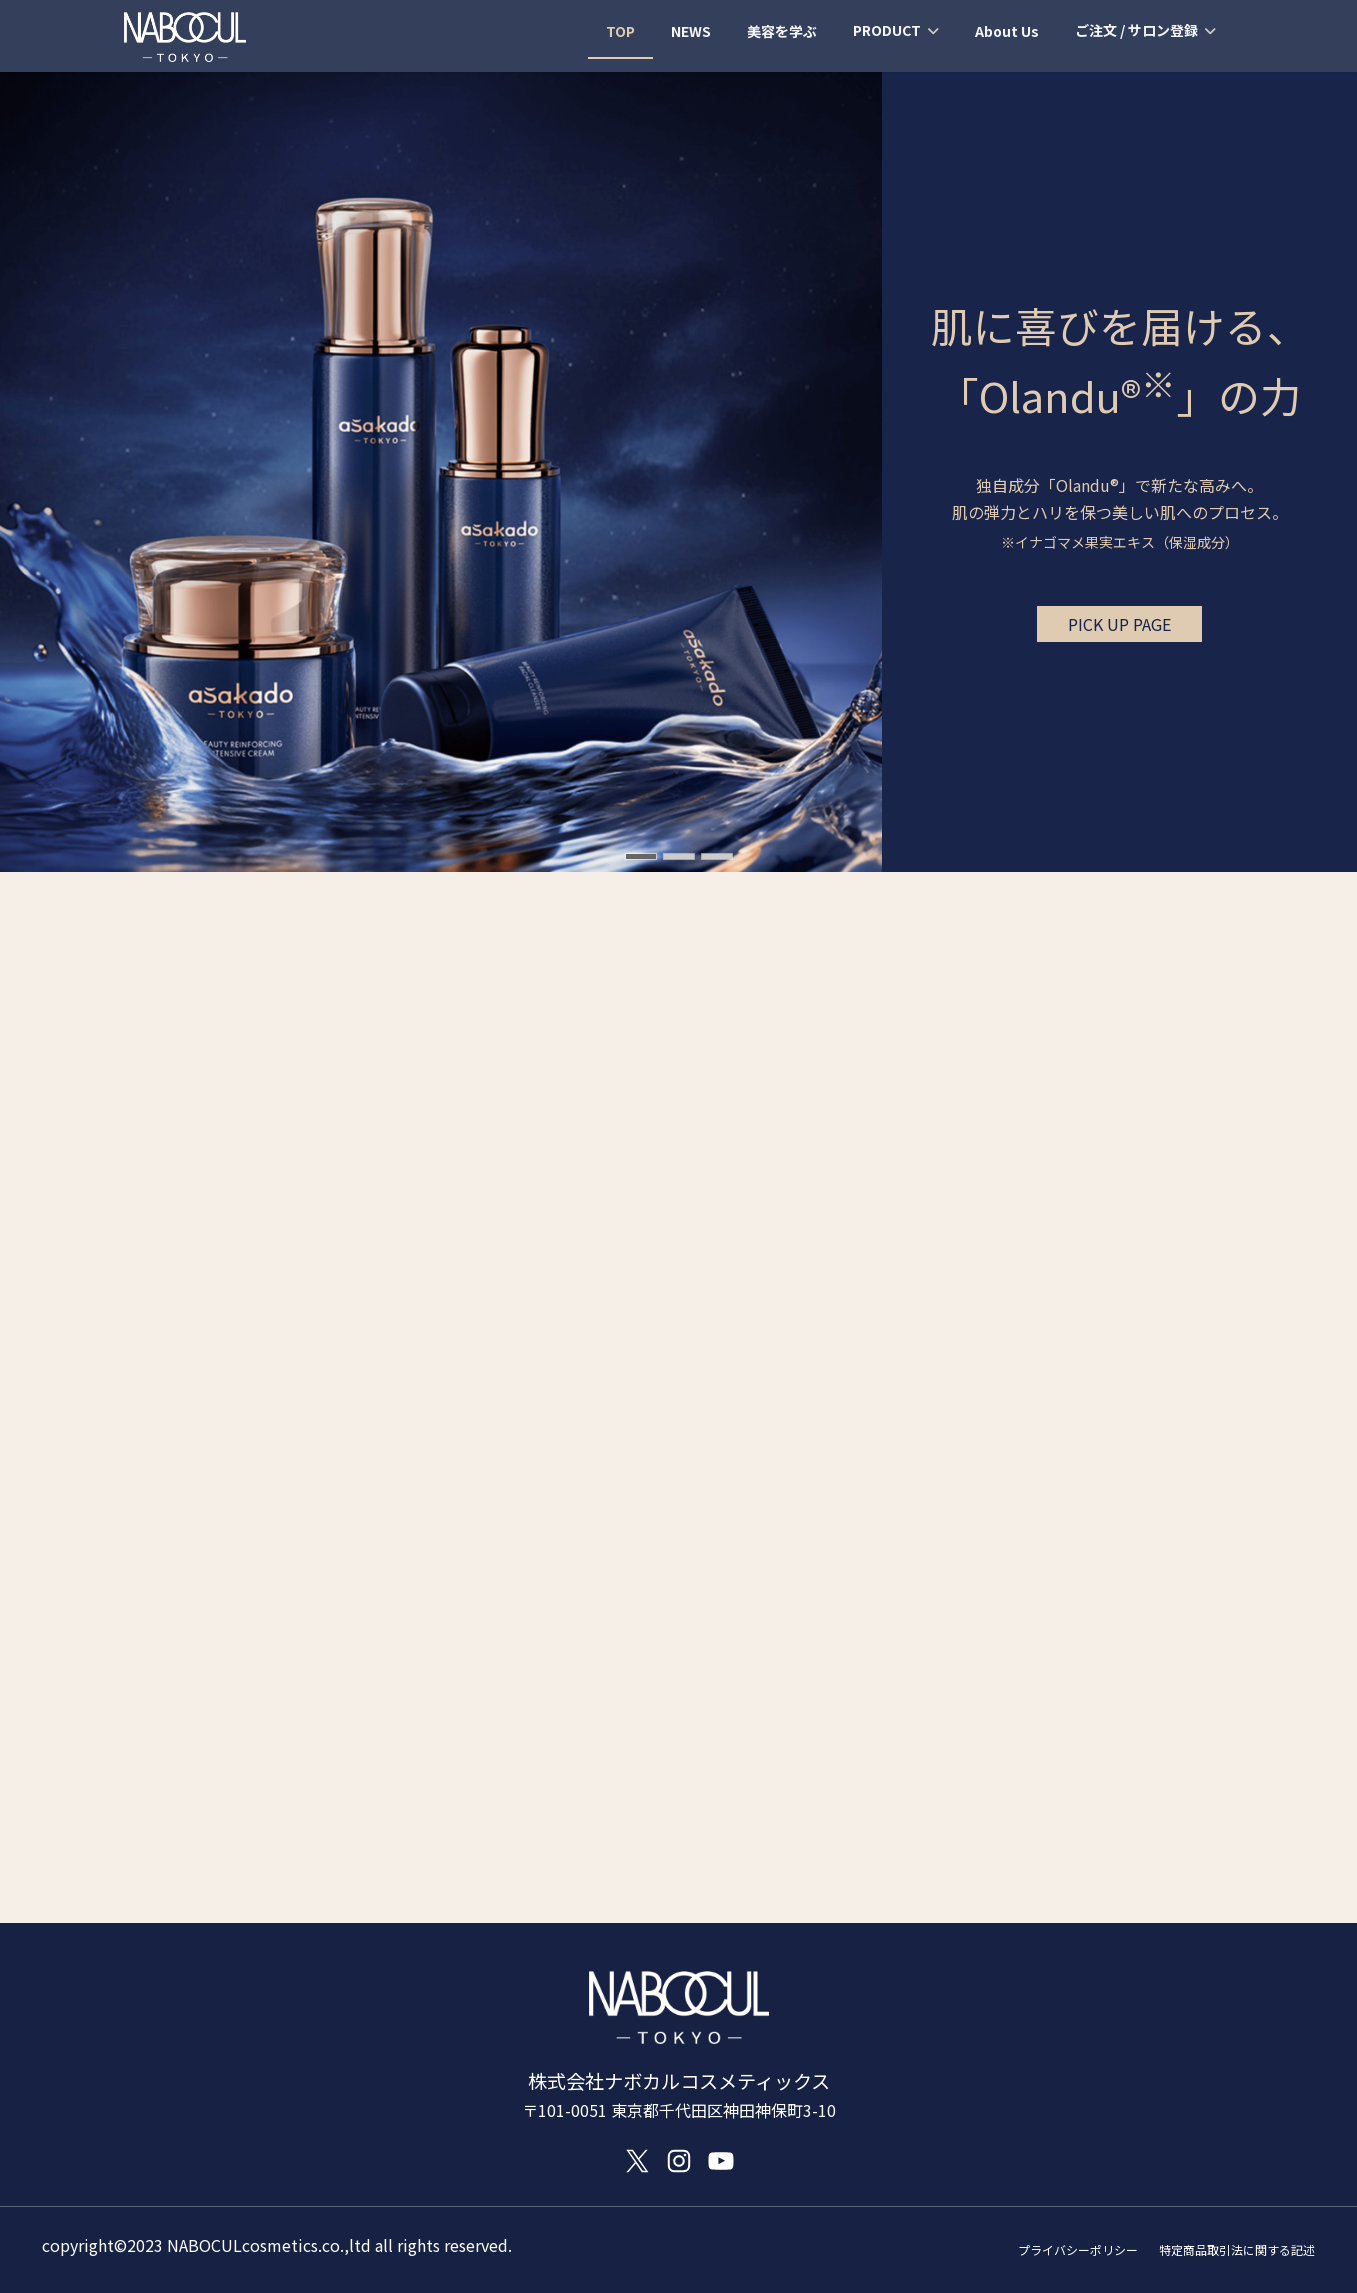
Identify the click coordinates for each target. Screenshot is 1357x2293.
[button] (1119, 624)
